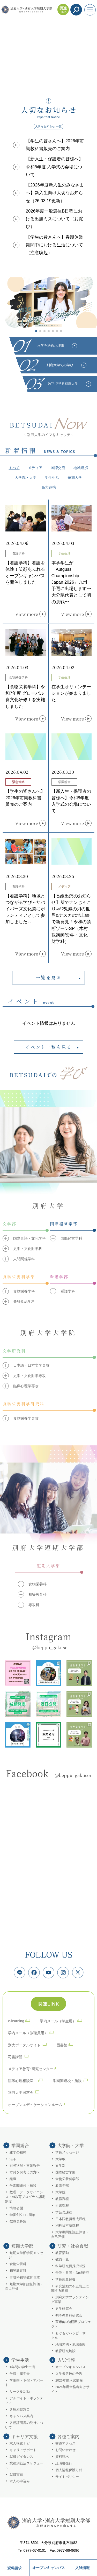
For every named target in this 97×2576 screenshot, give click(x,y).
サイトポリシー (67, 2477)
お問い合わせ (65, 2450)
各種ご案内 (68, 2436)
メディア (35, 468)
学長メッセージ (67, 2152)
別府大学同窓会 (20, 2092)
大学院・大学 (25, 477)
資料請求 (14, 2568)
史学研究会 (63, 2309)
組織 (13, 2179)
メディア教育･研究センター (30, 2069)
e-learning (16, 2021)
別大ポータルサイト (24, 2045)
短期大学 (75, 477)
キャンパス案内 (21, 2416)
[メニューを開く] (90, 9)
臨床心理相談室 (22, 2081)
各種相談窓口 (20, 2409)
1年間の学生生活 (22, 2367)
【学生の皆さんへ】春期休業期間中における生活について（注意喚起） (54, 245)
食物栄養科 (18, 2264)
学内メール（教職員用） (28, 2033)
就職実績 (16, 2475)
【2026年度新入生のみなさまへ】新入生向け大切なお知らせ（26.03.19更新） (55, 193)
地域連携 (80, 468)
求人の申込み (20, 2481)
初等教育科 (18, 2271)
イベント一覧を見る (48, 1047)
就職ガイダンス (21, 2456)
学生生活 (52, 477)
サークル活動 (20, 2391)
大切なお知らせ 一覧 (48, 126)
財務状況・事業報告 (25, 2165)
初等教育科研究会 (68, 2315)
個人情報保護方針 (68, 2470)
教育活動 (62, 2253)
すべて (14, 468)
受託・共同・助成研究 (72, 2273)
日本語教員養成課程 (70, 2219)
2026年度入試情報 (69, 2380)
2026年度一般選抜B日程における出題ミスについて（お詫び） (54, 219)
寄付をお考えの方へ (25, 2172)
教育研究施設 (65, 2351)
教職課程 (62, 2199)
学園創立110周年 (22, 2215)
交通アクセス (65, 2443)
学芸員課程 (63, 2212)
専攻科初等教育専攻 (25, 2277)
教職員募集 (18, 2221)
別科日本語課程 (67, 2225)
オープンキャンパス (48, 2568)
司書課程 (62, 2205)
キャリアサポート (23, 2450)
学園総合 (20, 2145)
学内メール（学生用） (58, 2021)
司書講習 (15, 2057)
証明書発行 (63, 2463)
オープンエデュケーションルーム (35, 2105)
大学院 (60, 2192)
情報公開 (16, 2208)
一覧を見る (49, 977)
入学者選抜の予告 (68, 2374)
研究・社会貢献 (72, 2246)
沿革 (13, 2159)
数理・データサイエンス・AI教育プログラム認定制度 (25, 2196)
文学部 (60, 2165)
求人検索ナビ (20, 2443)
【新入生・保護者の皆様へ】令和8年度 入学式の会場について (54, 166)
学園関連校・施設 (67, 2081)
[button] (36, 331)
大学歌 (60, 2159)
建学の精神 (18, 2152)
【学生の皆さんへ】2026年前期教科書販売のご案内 (55, 144)
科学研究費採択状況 (70, 2266)
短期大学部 (22, 2246)
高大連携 (48, 487)
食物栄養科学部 (67, 2179)
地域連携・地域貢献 (70, 2344)
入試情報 (82, 2568)
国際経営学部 (65, 2172)
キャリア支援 (24, 2436)
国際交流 (58, 468)
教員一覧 (62, 2259)
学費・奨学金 (20, 2374)
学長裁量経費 (65, 2279)
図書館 (61, 2045)
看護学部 (62, 2186)
